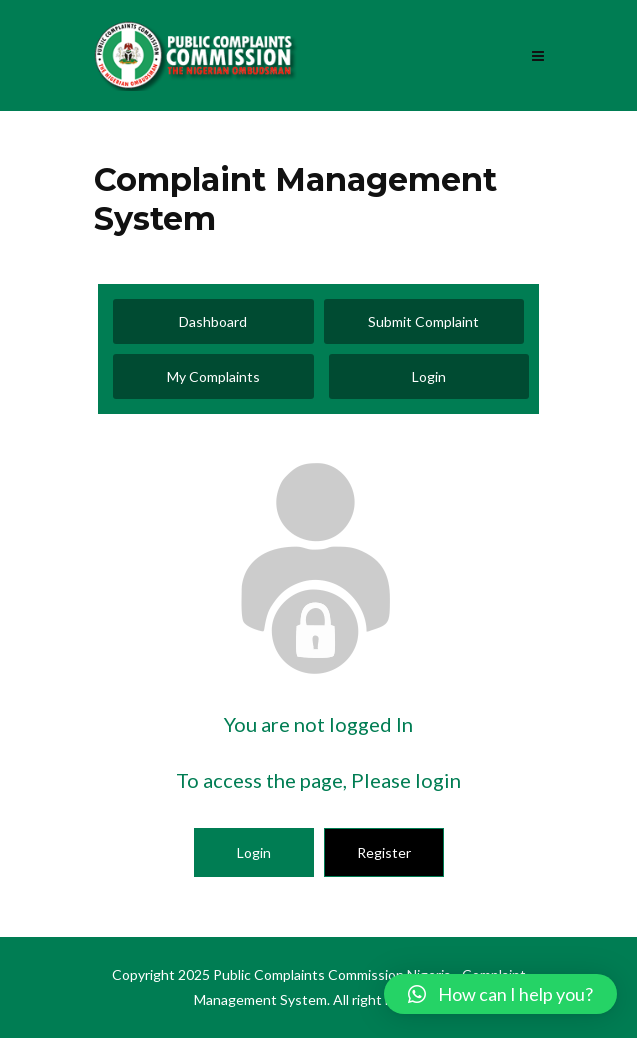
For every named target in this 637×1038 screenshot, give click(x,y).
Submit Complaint (423, 321)
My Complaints (213, 376)
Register (384, 852)
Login (429, 376)
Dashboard (213, 321)
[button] (500, 994)
